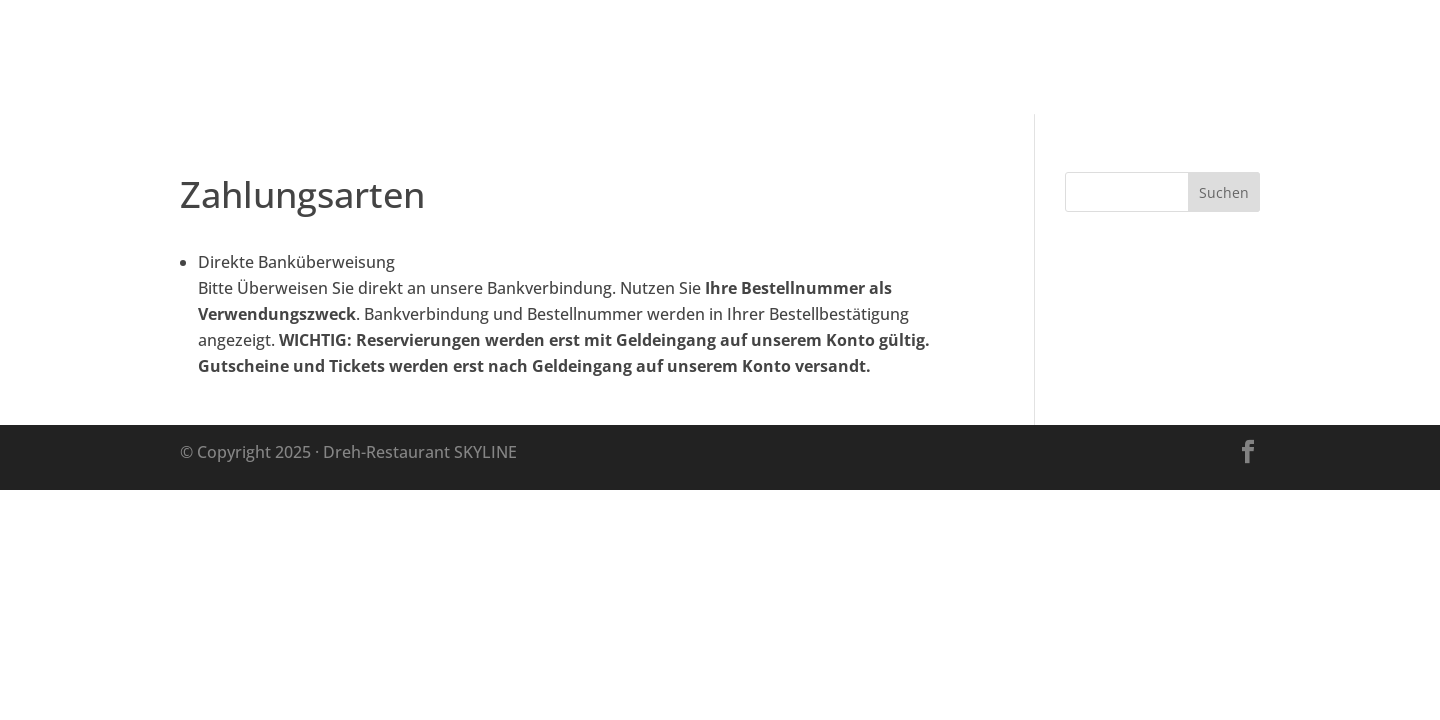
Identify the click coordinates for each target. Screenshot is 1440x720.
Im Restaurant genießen (1137, 59)
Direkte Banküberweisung (296, 262)
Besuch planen (940, 59)
